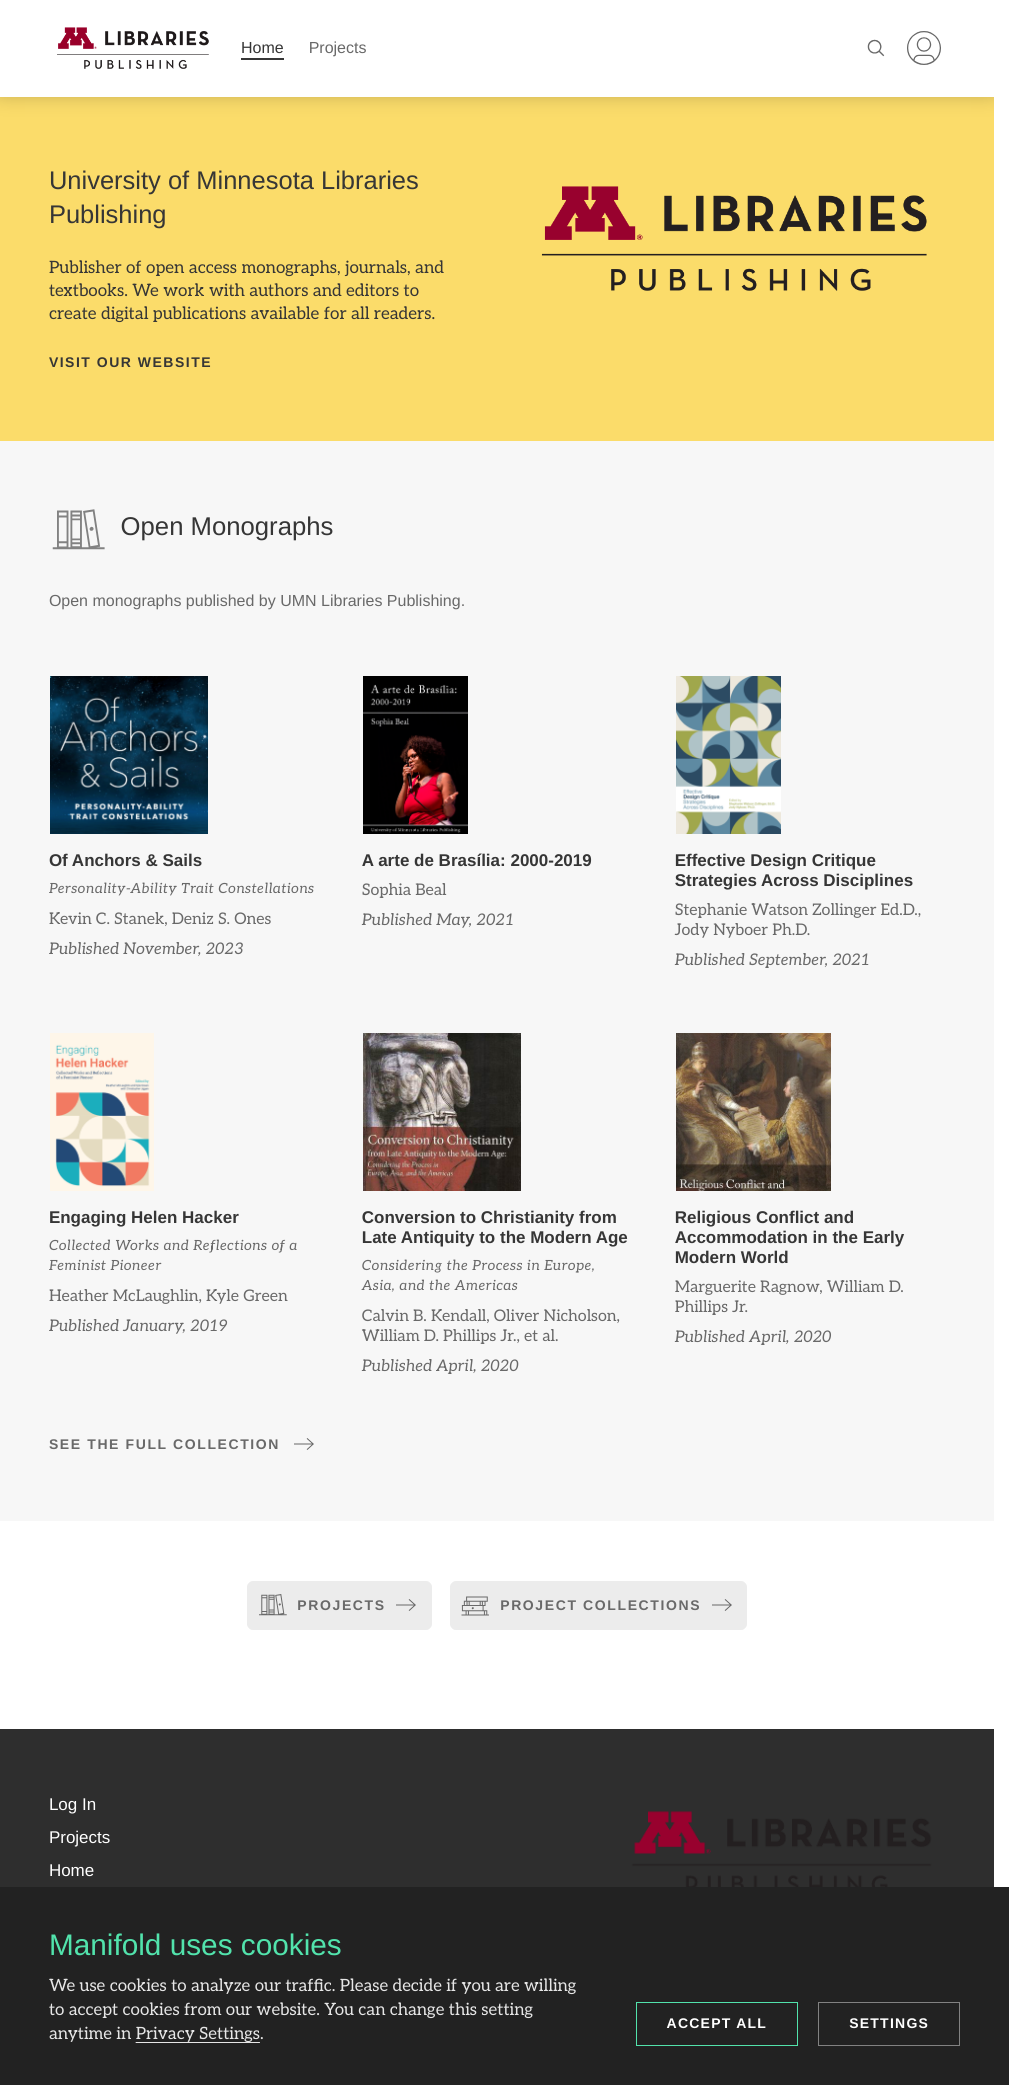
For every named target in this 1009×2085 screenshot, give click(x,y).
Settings (889, 2023)
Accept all (717, 2023)
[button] (72, 1805)
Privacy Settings (198, 2034)
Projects (338, 48)
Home (262, 48)
